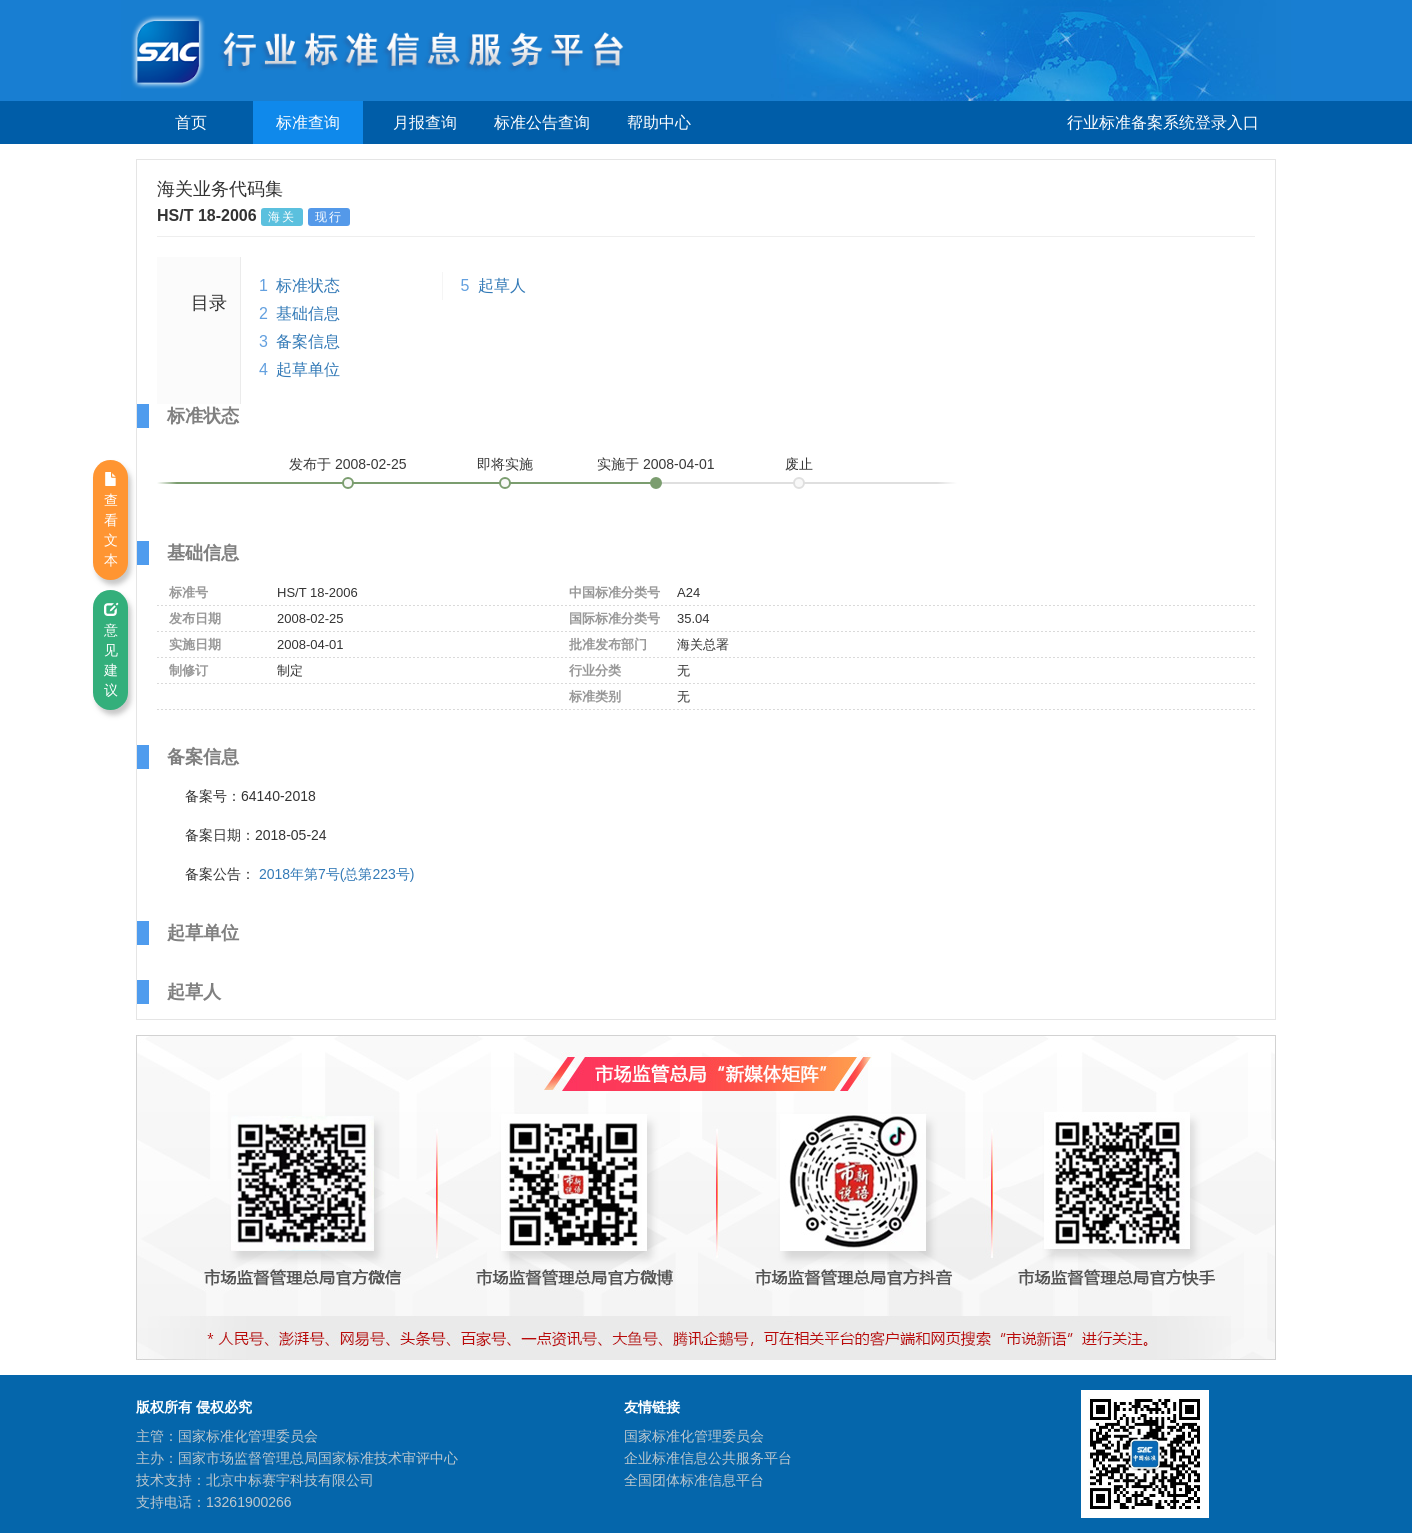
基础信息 (308, 313)
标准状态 (308, 285)
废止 (799, 464)
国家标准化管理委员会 (694, 1436)
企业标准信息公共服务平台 (708, 1458)
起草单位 (308, 369)
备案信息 (308, 341)
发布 (348, 464)
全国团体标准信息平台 (694, 1480)
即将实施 (505, 464)
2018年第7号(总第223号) (337, 874)
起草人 (502, 285)
